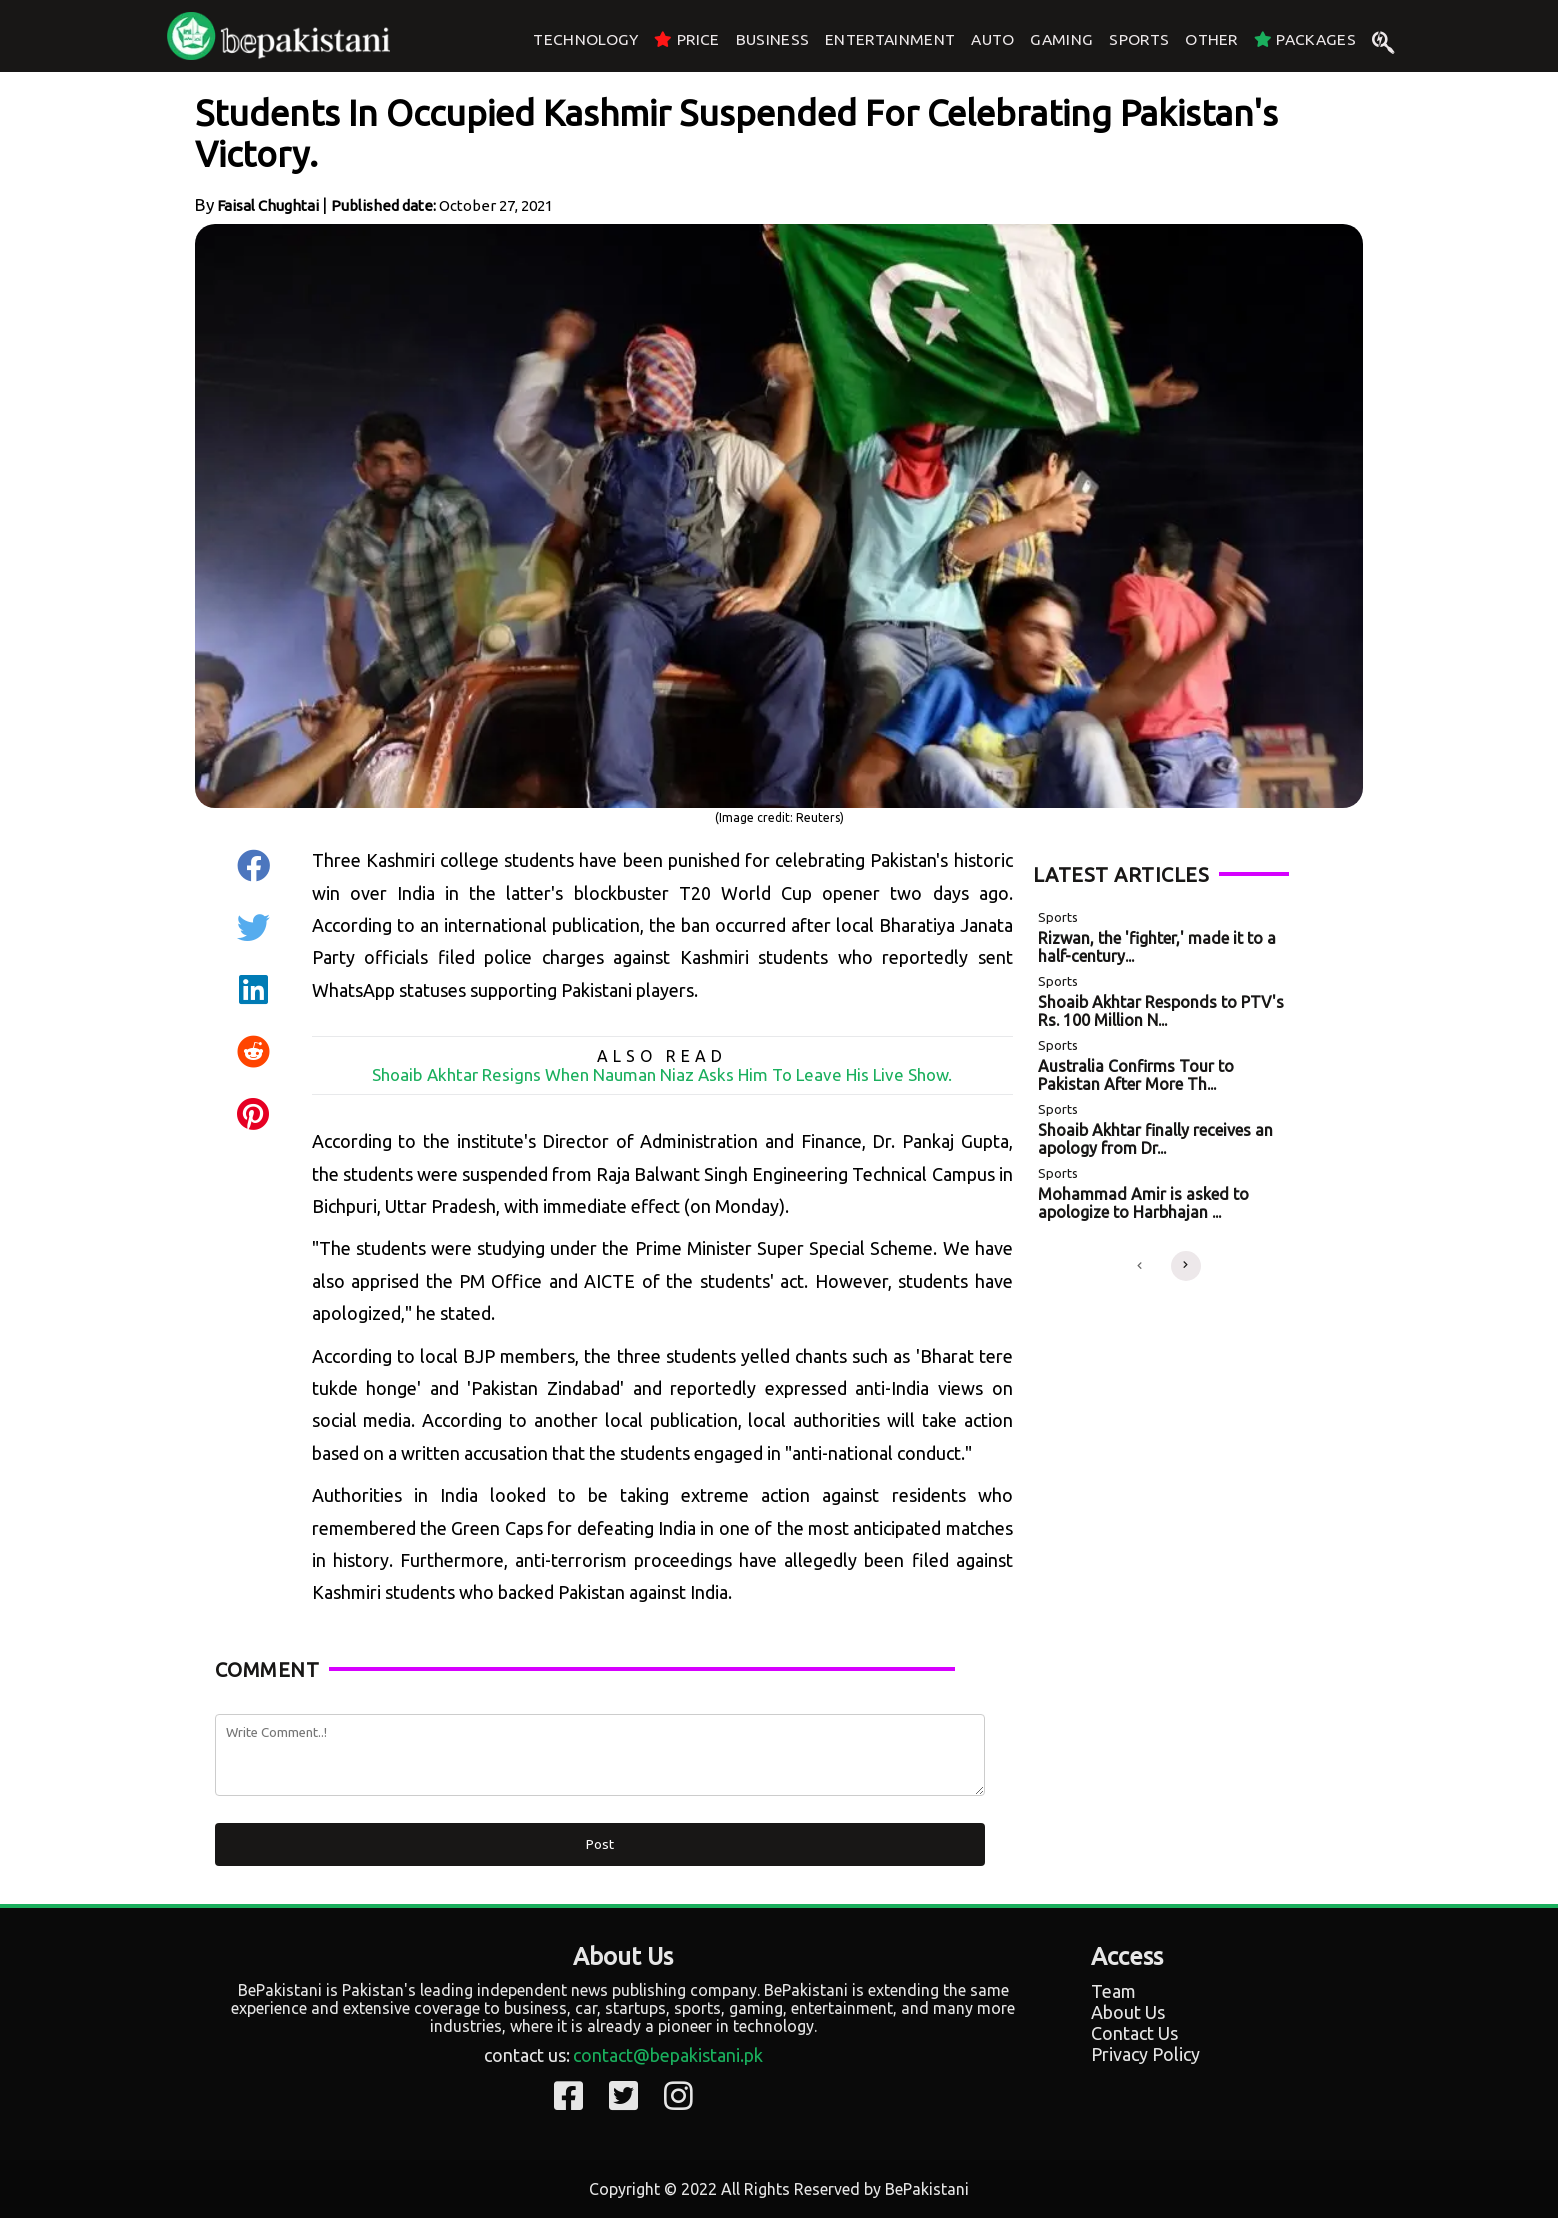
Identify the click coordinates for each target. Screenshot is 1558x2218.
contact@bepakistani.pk (668, 2055)
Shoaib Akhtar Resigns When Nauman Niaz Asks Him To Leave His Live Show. (662, 1074)
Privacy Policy (1145, 2054)
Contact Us (1134, 2033)
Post (600, 1844)
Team (1113, 1991)
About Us (1128, 2012)
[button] (1140, 1266)
